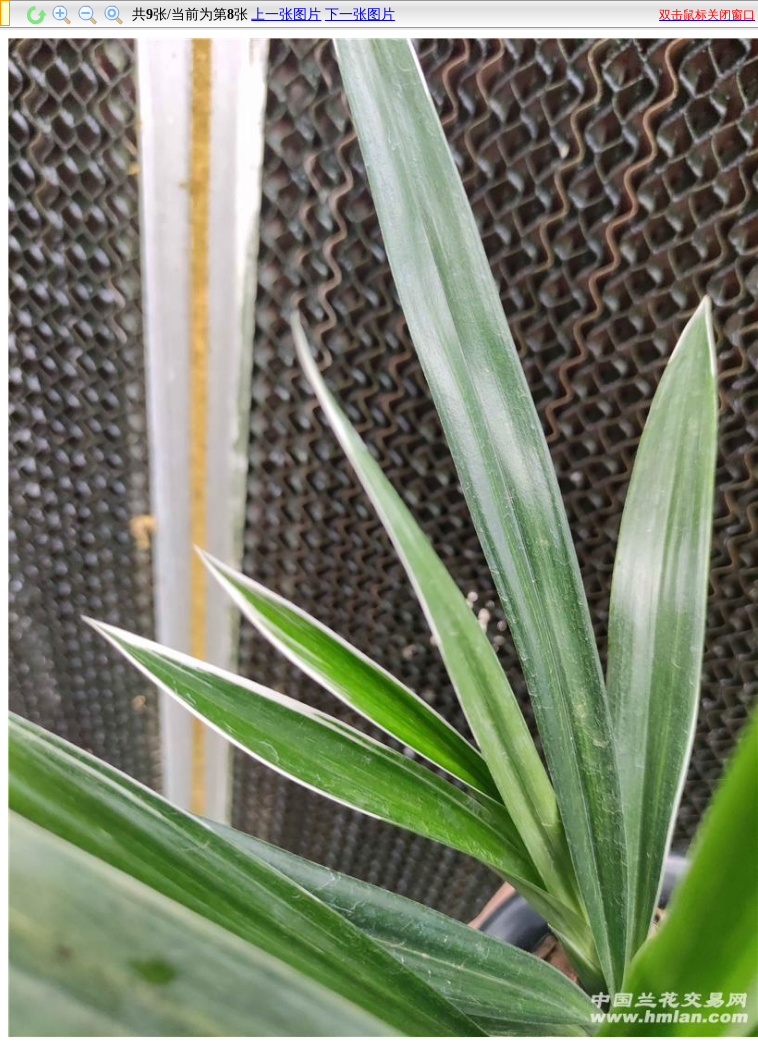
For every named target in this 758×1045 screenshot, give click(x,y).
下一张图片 (360, 14)
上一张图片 (286, 14)
